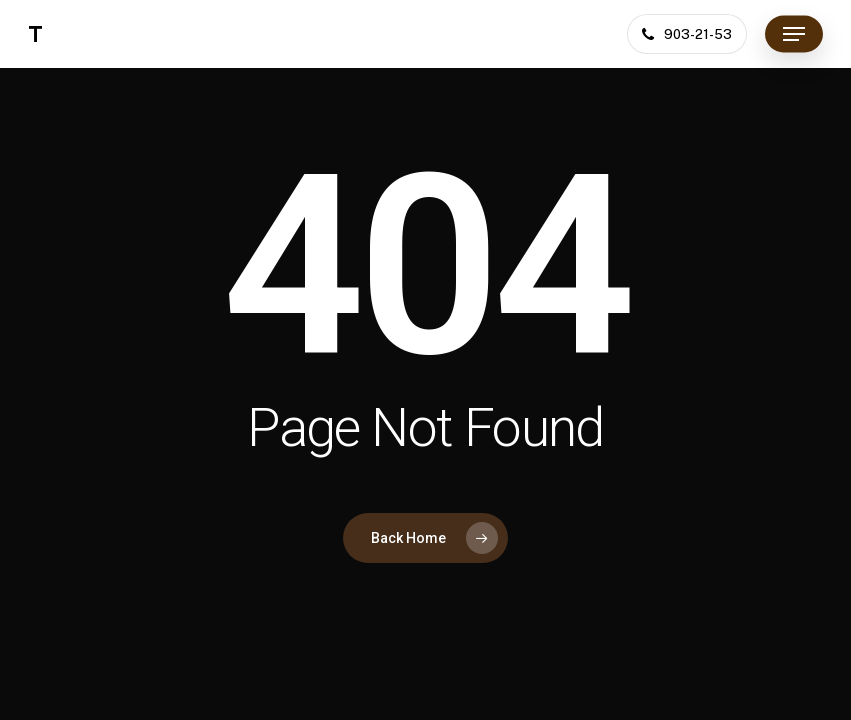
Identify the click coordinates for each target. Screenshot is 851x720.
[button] (794, 34)
